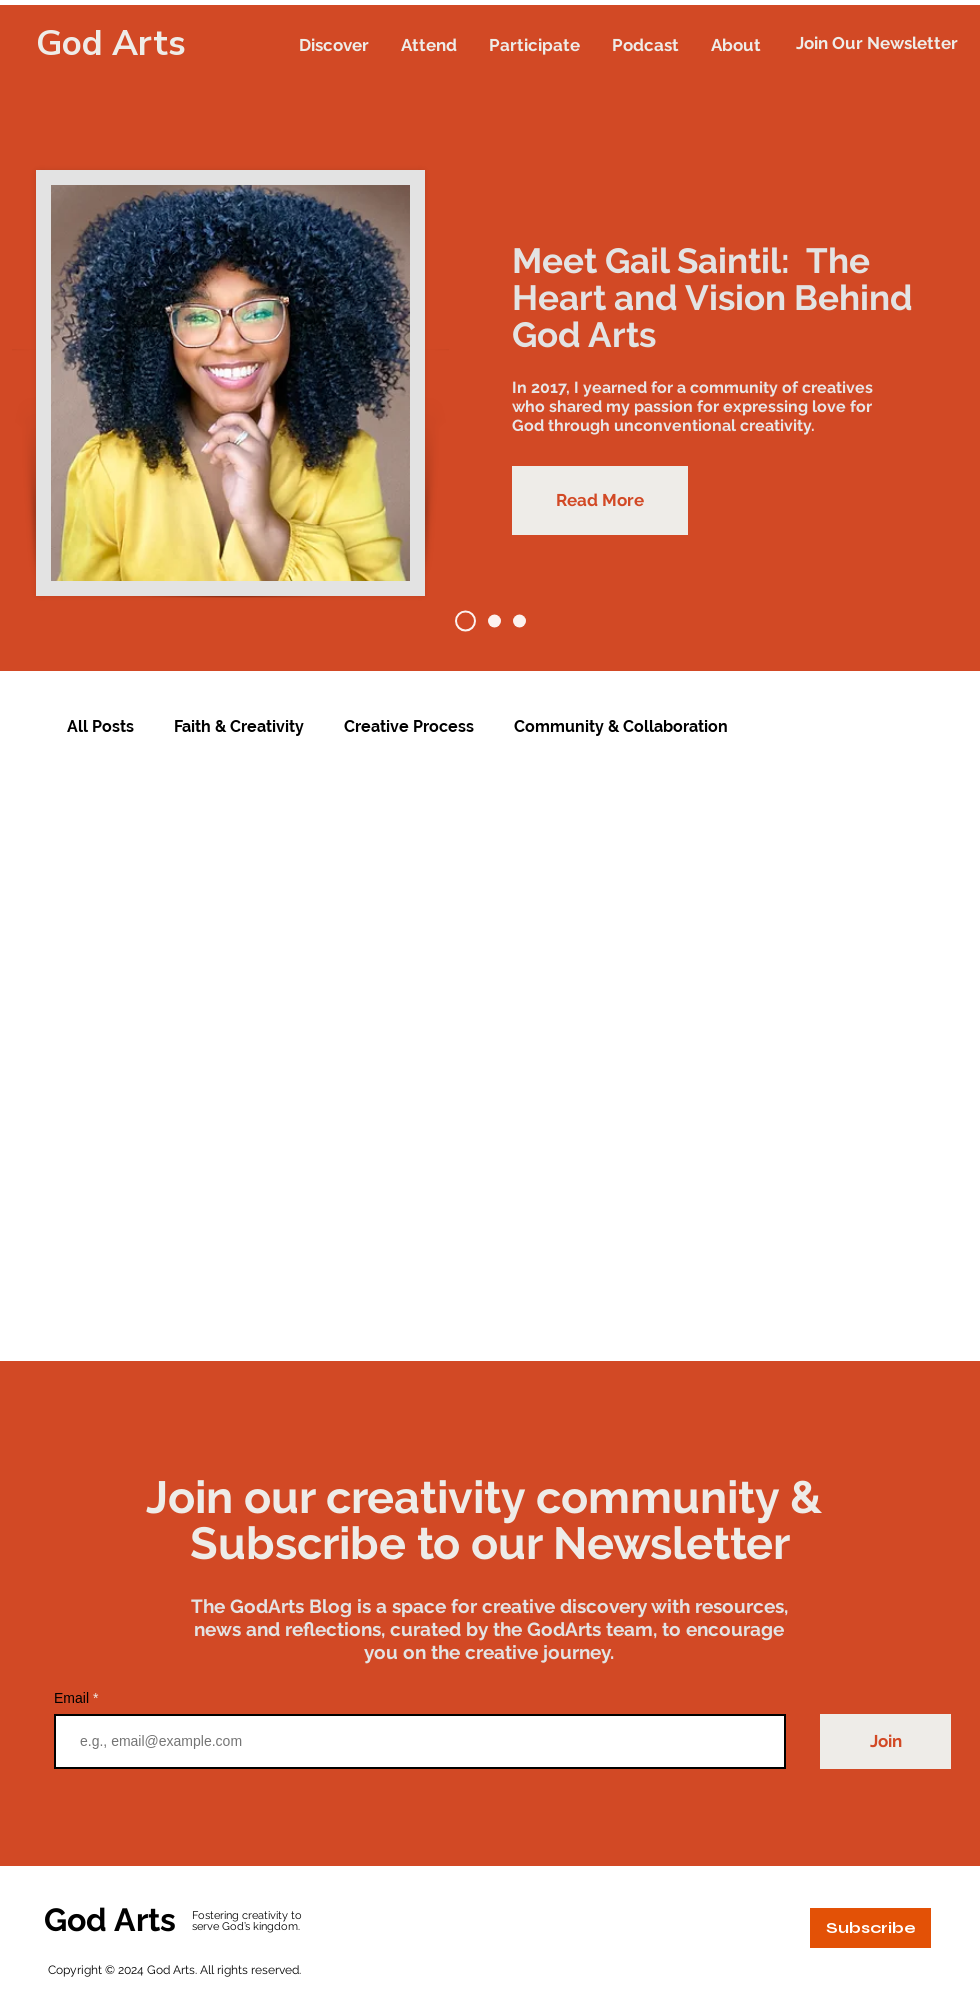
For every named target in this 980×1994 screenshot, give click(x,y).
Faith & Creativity (239, 726)
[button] (334, 45)
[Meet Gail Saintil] (465, 621)
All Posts (100, 726)
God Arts (111, 43)
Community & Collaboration (621, 726)
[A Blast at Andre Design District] (519, 621)
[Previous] (109, 338)
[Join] (885, 1741)
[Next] (871, 338)
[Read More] (600, 500)
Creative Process (409, 726)
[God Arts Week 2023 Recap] (494, 621)
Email (73, 1698)
